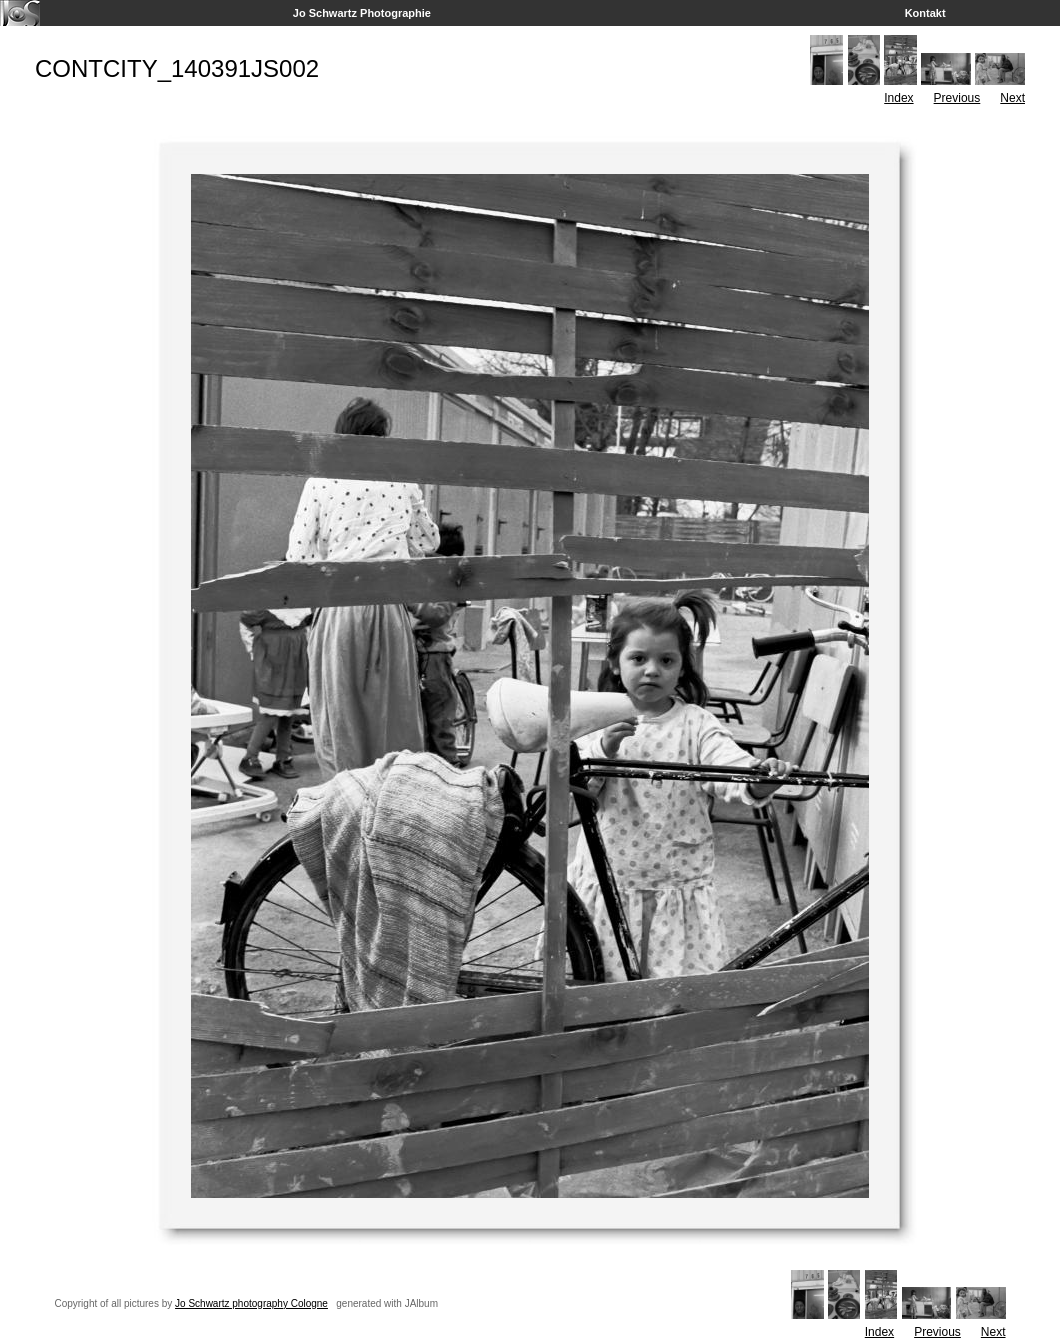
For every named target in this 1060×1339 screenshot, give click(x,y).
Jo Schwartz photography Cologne (251, 1303)
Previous (957, 98)
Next (1012, 98)
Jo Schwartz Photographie (362, 13)
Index (898, 98)
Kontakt (925, 13)
